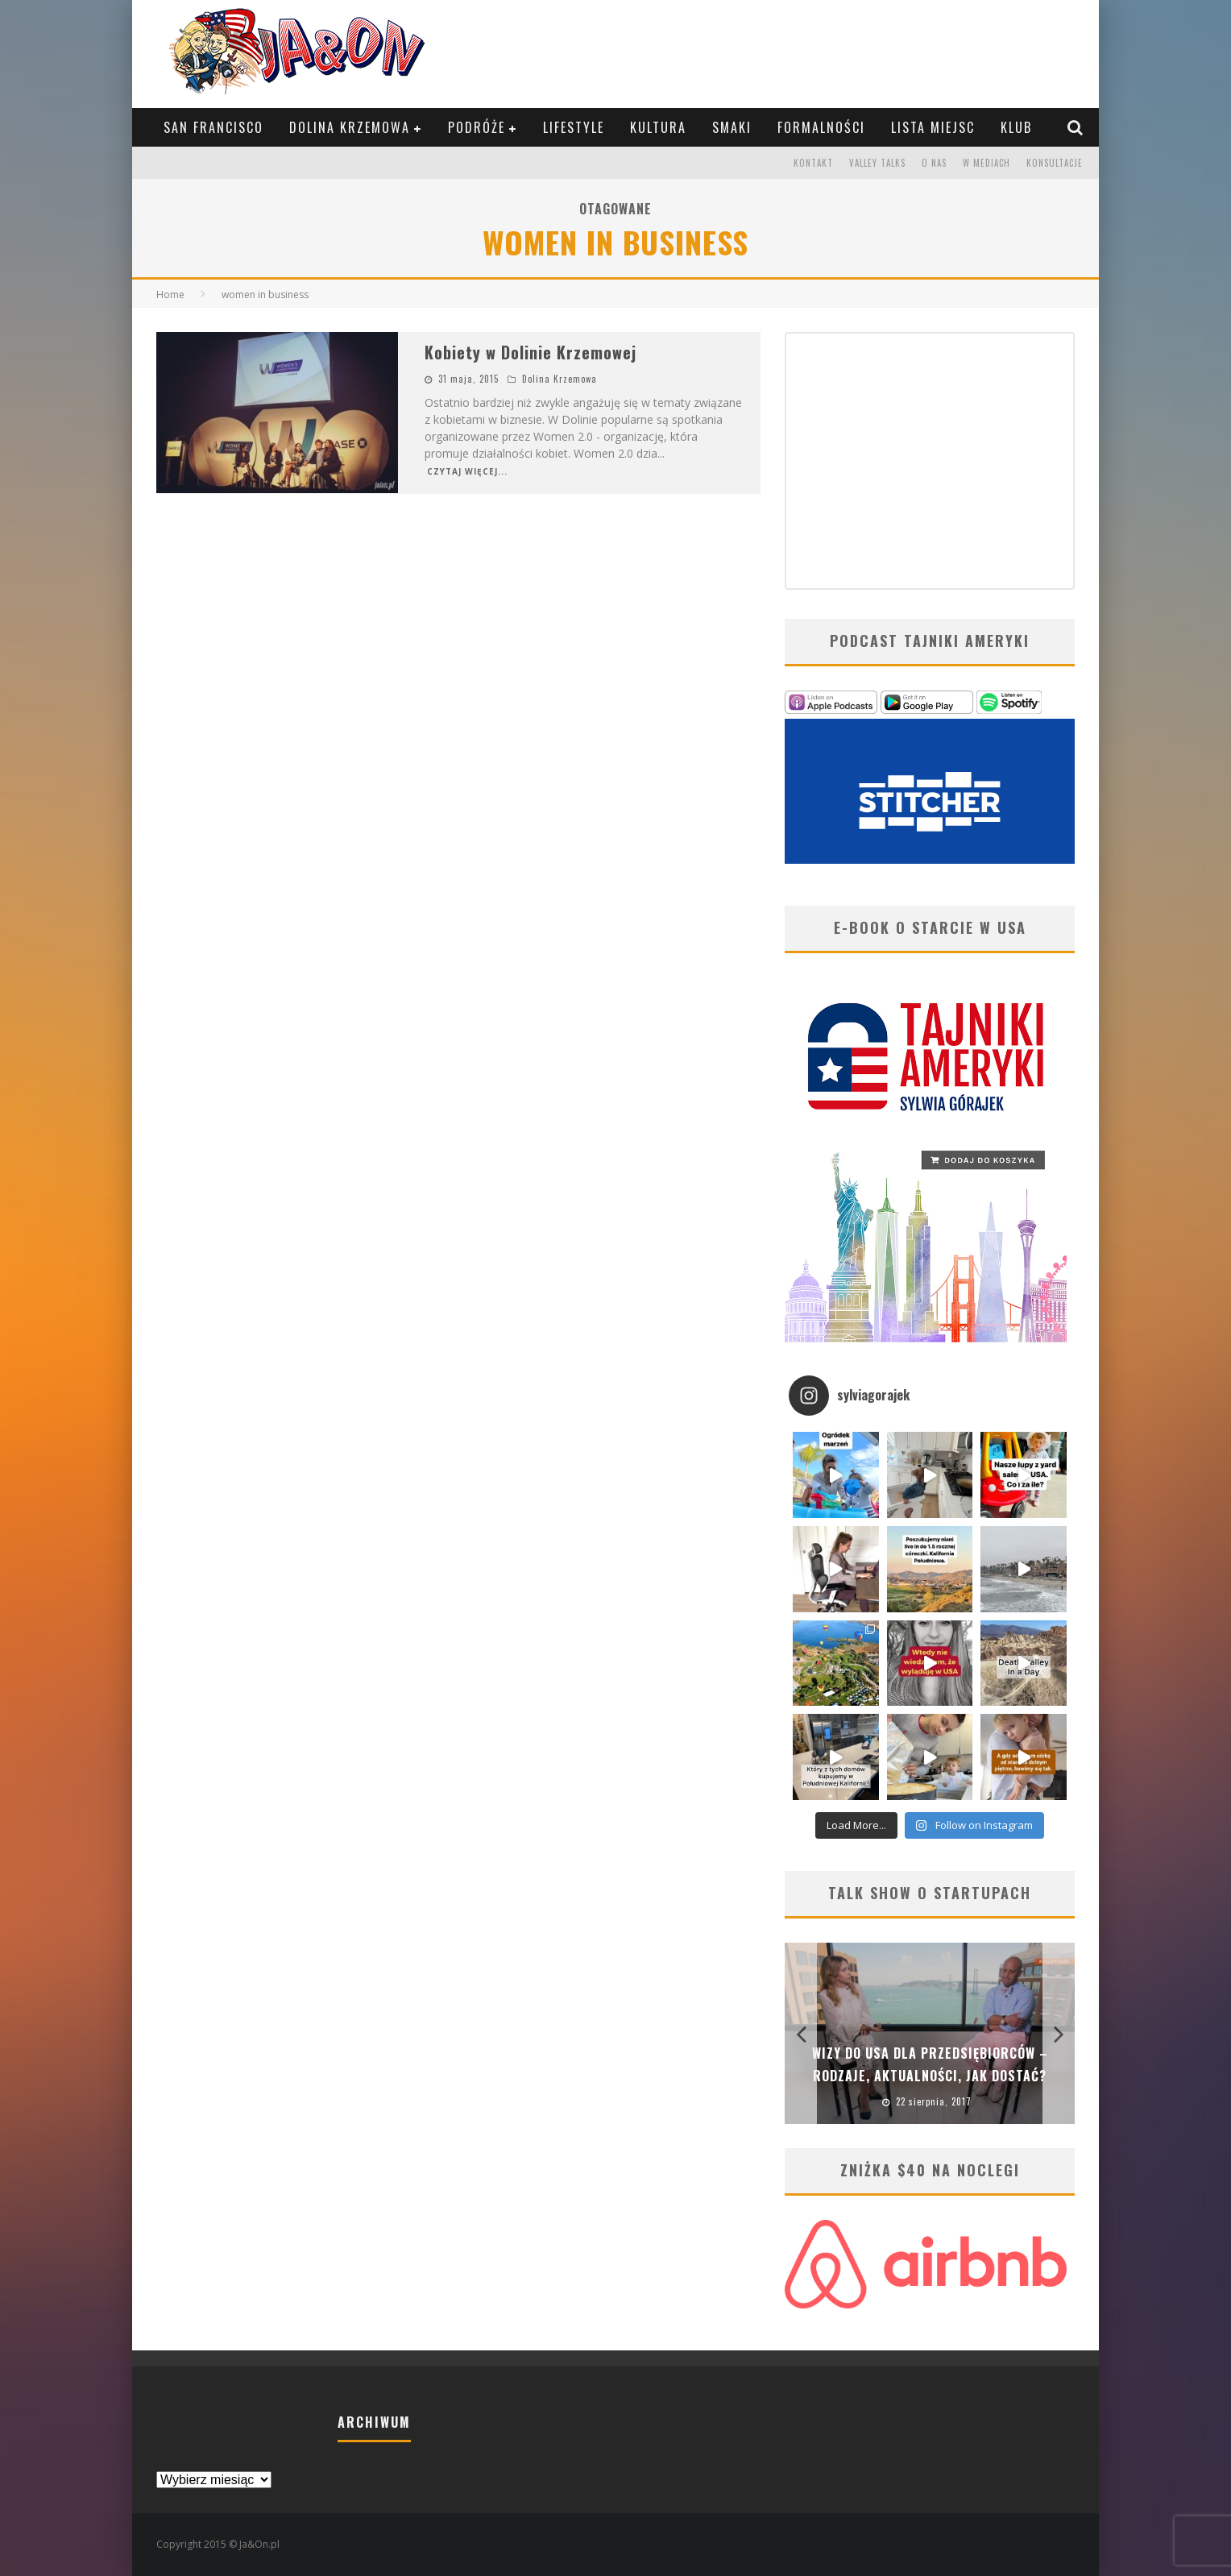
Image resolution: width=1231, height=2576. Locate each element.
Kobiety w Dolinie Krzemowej (530, 352)
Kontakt (813, 162)
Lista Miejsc (933, 127)
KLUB (1016, 127)
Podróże (476, 127)
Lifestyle (573, 127)
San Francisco (213, 127)
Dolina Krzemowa (349, 127)
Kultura (658, 127)
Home (170, 294)
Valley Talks (877, 162)
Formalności (821, 127)
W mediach (986, 162)
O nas (934, 162)
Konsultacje (1054, 162)
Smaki (732, 127)
